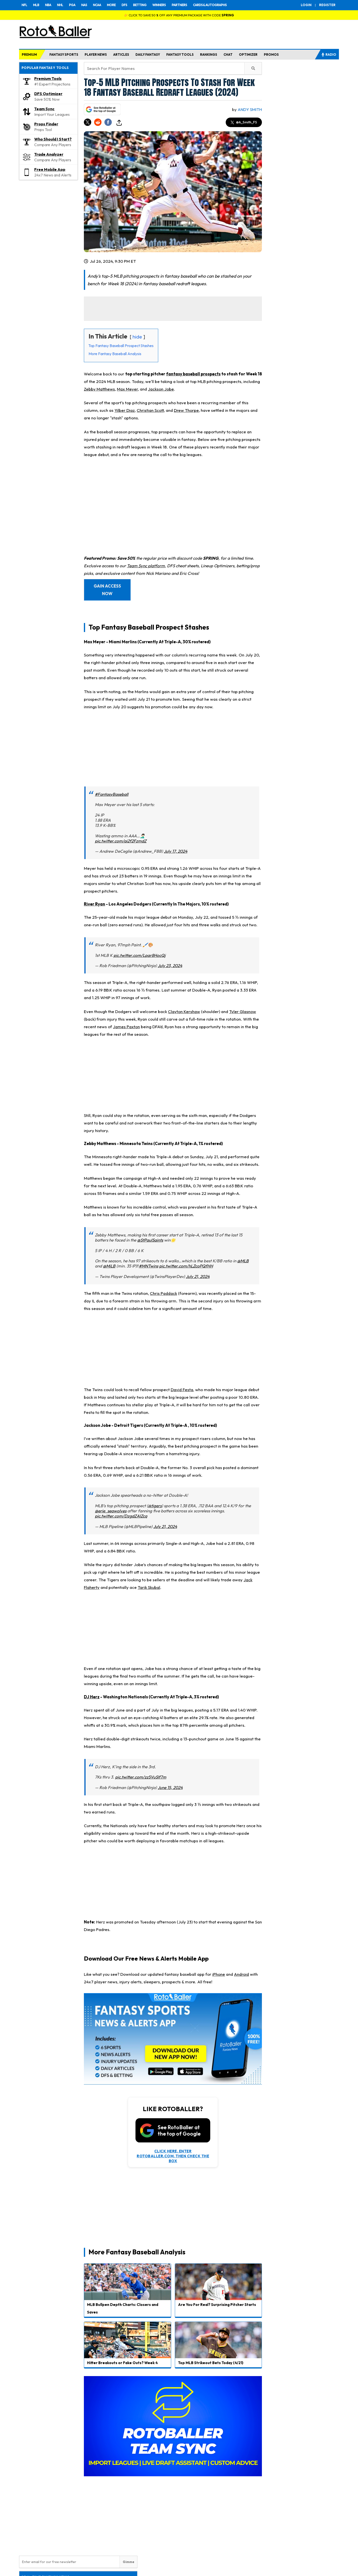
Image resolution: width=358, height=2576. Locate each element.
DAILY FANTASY (147, 54)
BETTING (139, 5)
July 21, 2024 (198, 1276)
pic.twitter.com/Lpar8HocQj (139, 955)
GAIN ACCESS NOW (107, 589)
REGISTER (327, 5)
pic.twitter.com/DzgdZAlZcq (121, 1515)
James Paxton (126, 1026)
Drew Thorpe (186, 410)
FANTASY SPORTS (63, 54)
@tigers (155, 1505)
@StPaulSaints (150, 1240)
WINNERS (159, 5)
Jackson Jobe (161, 389)
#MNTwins (148, 1265)
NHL (60, 5)
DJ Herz (92, 1696)
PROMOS (271, 54)
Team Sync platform (146, 565)
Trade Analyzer (48, 154)
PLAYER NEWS (96, 54)
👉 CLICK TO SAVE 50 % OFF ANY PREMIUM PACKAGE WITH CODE (179, 15)
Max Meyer (127, 389)
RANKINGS (208, 54)
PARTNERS (179, 5)
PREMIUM (29, 54)
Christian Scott (150, 410)
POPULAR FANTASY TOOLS (45, 67)
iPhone (218, 1974)
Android (241, 1974)
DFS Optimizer (48, 93)
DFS (124, 5)
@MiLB (109, 1265)
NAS (84, 5)
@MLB (243, 1260)
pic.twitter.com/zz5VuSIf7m (140, 1776)
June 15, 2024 (170, 1787)
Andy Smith (250, 109)
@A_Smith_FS (244, 122)
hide (137, 337)
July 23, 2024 (170, 965)
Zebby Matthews (99, 389)
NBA (48, 5)
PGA (72, 5)
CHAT (228, 54)
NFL (24, 5)
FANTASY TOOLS (180, 54)
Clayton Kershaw (184, 1011)
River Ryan (94, 903)
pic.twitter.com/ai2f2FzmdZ (120, 840)
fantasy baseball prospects (193, 373)
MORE (111, 5)
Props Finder (46, 123)
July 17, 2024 (175, 851)
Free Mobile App (49, 169)
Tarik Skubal (149, 1587)
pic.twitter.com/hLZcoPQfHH (186, 1265)
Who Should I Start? (53, 139)
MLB (36, 5)
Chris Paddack (163, 1293)
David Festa (182, 1389)
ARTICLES (121, 54)
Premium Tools (48, 78)
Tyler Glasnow (242, 1011)
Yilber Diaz (124, 410)
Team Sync (44, 108)
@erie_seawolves (110, 1510)
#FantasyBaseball (111, 794)
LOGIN (306, 5)
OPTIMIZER (248, 54)
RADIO (328, 54)
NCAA (97, 5)
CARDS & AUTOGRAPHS (210, 5)
